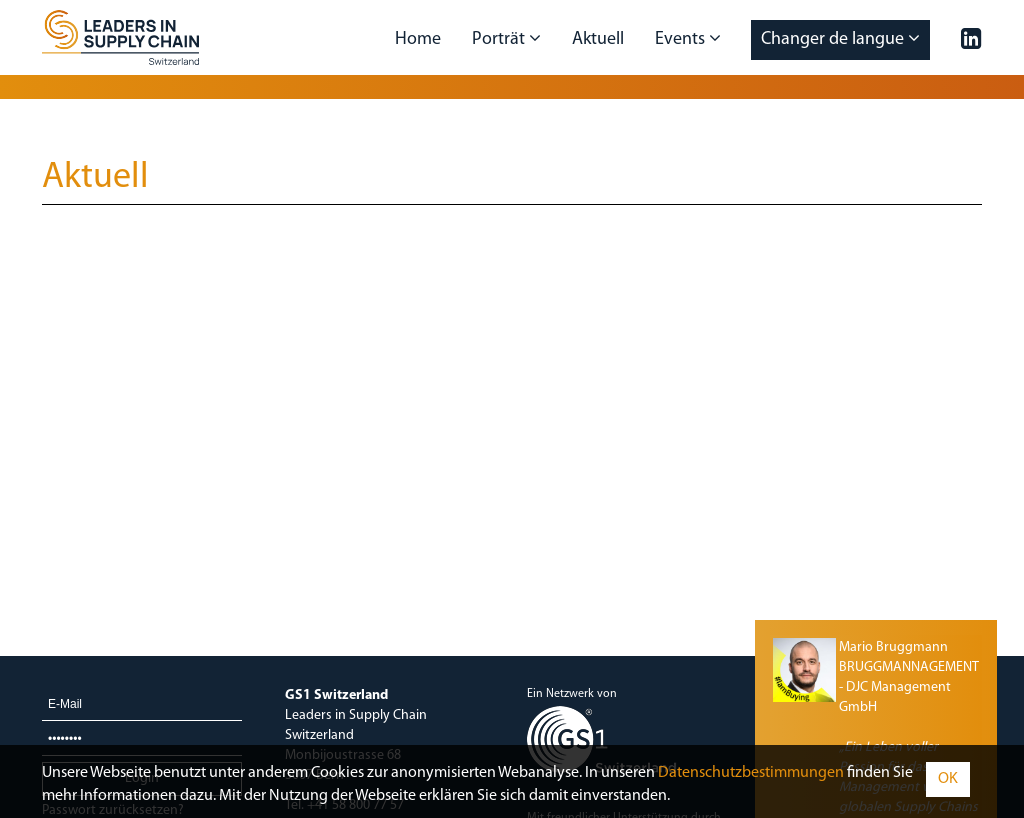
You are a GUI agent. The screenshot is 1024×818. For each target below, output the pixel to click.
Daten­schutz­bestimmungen (751, 773)
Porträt (506, 39)
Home (418, 39)
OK (948, 779)
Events (688, 39)
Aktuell (598, 39)
